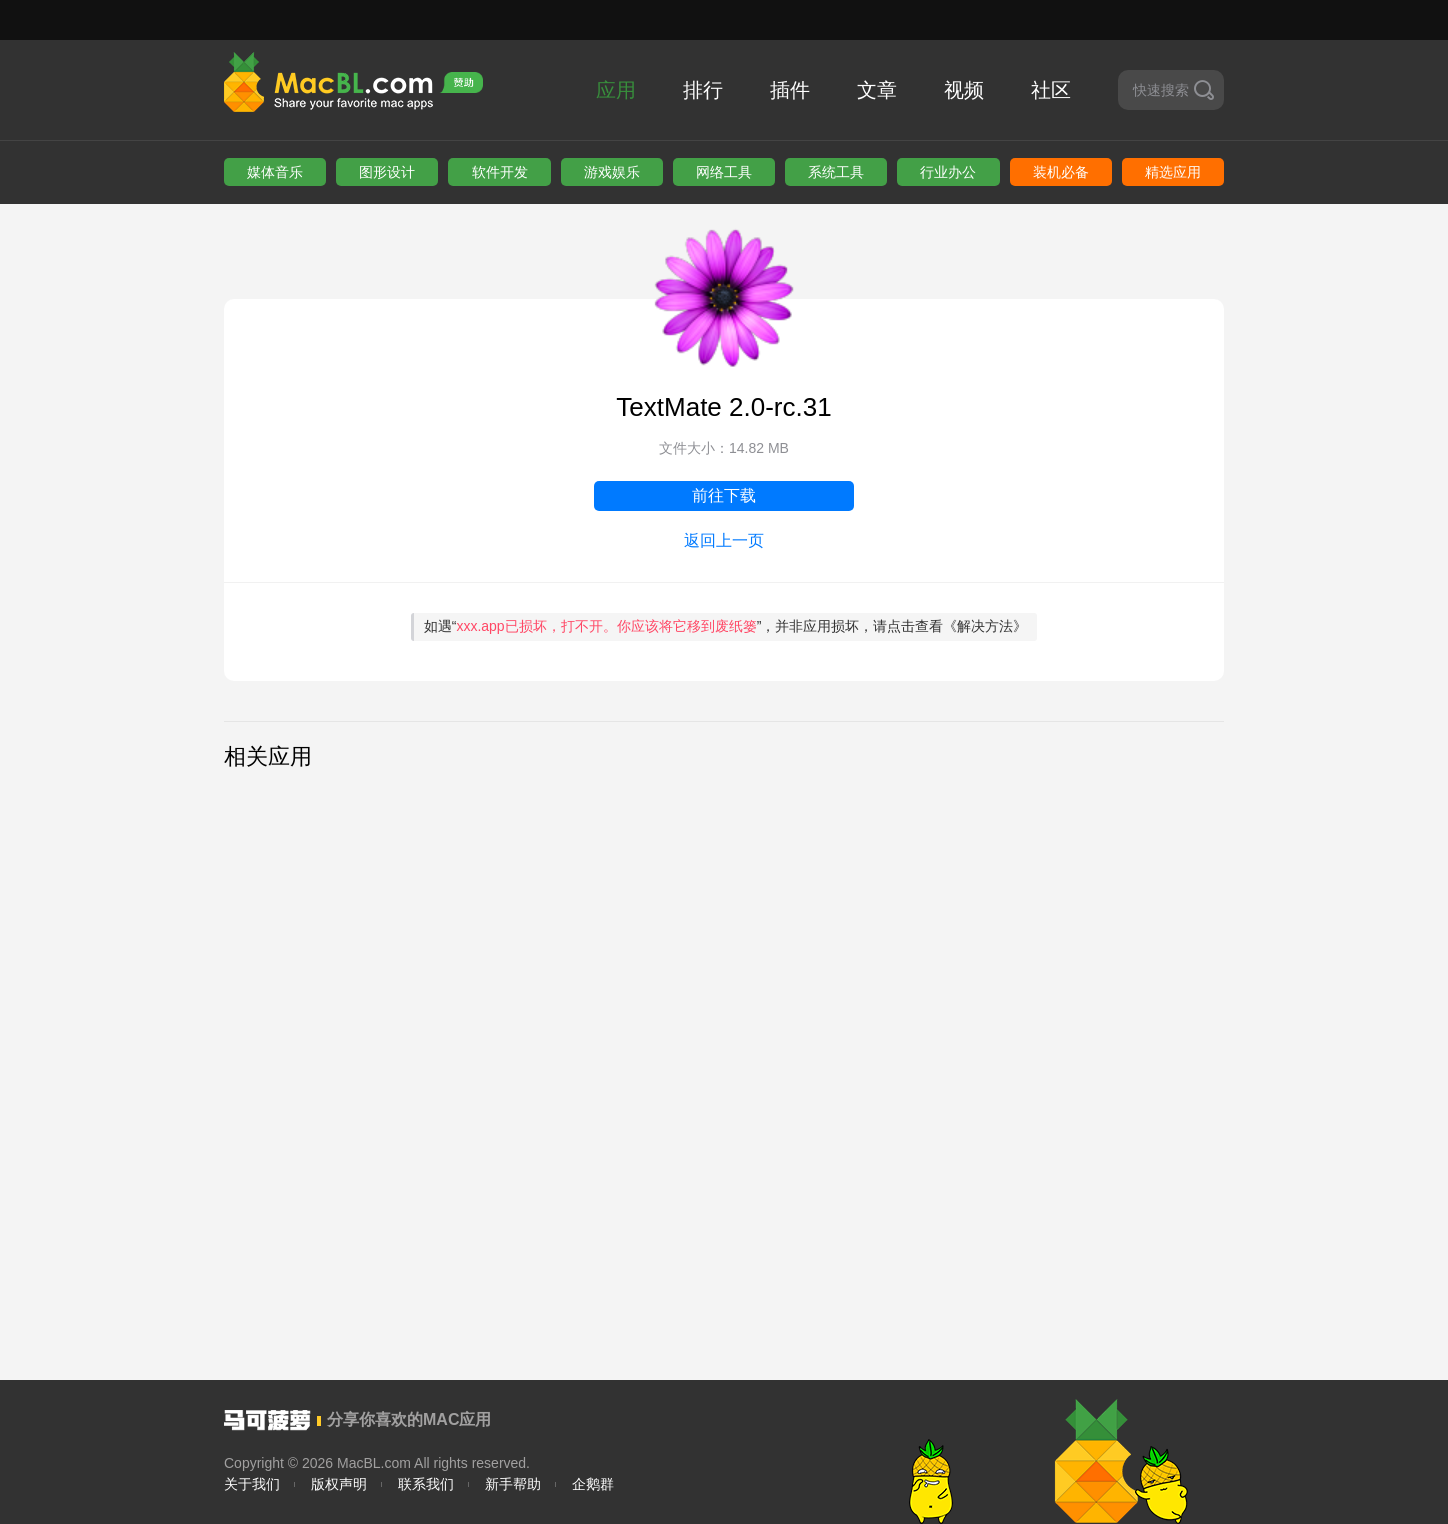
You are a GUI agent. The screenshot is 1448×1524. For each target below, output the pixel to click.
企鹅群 (593, 1484)
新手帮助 (513, 1484)
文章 (877, 90)
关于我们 (252, 1484)
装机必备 (1061, 172)
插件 (790, 90)
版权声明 (339, 1484)
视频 (964, 90)
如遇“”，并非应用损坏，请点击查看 (726, 626)
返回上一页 (724, 540)
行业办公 (948, 172)
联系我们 (426, 1484)
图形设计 (387, 172)
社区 (1051, 90)
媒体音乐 (275, 172)
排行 (703, 90)
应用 (616, 90)
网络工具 (724, 172)
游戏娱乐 (612, 172)
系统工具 (836, 172)
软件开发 (500, 172)
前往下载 (724, 495)
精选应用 (1173, 172)
